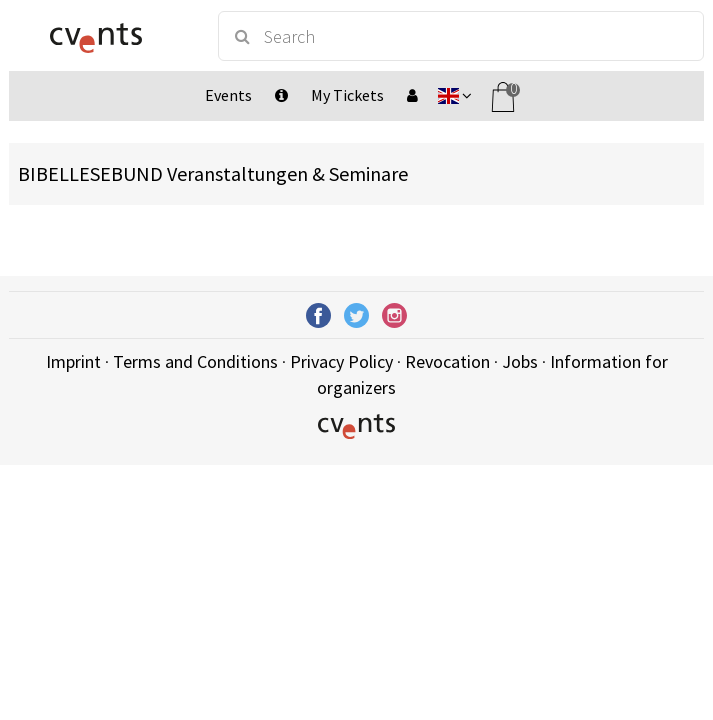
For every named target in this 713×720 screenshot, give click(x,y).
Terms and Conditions (195, 361)
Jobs (520, 361)
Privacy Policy (341, 361)
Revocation (447, 361)
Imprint (73, 361)
